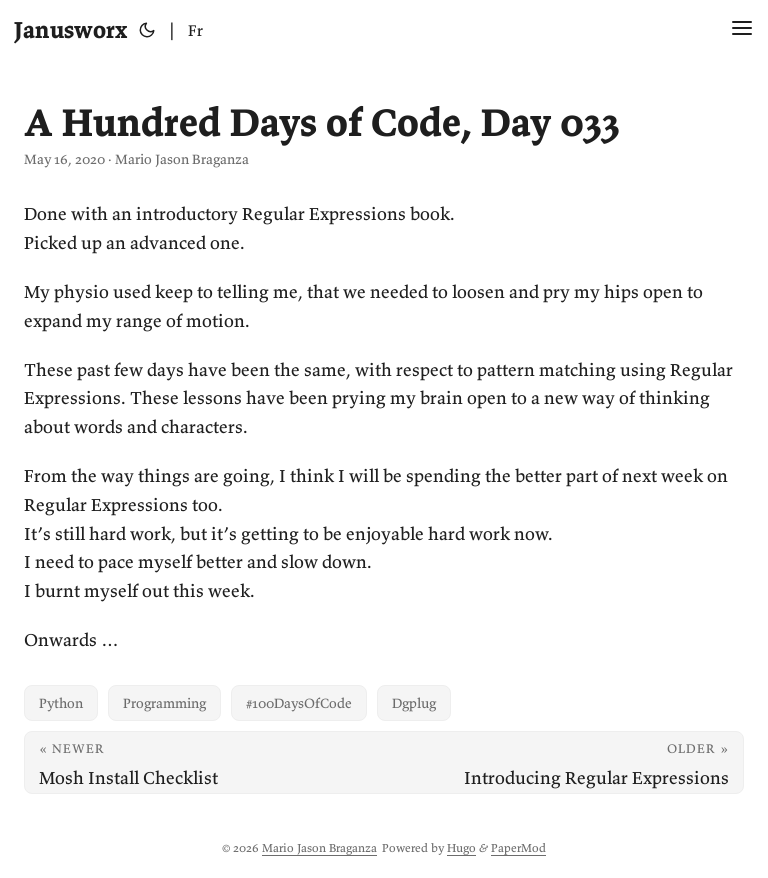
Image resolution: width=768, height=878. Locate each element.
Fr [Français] (195, 30)
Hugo (461, 847)
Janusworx (70, 29)
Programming (164, 703)
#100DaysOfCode (299, 703)
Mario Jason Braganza (319, 847)
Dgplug (414, 703)
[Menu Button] (742, 30)
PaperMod (518, 847)
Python (61, 703)
